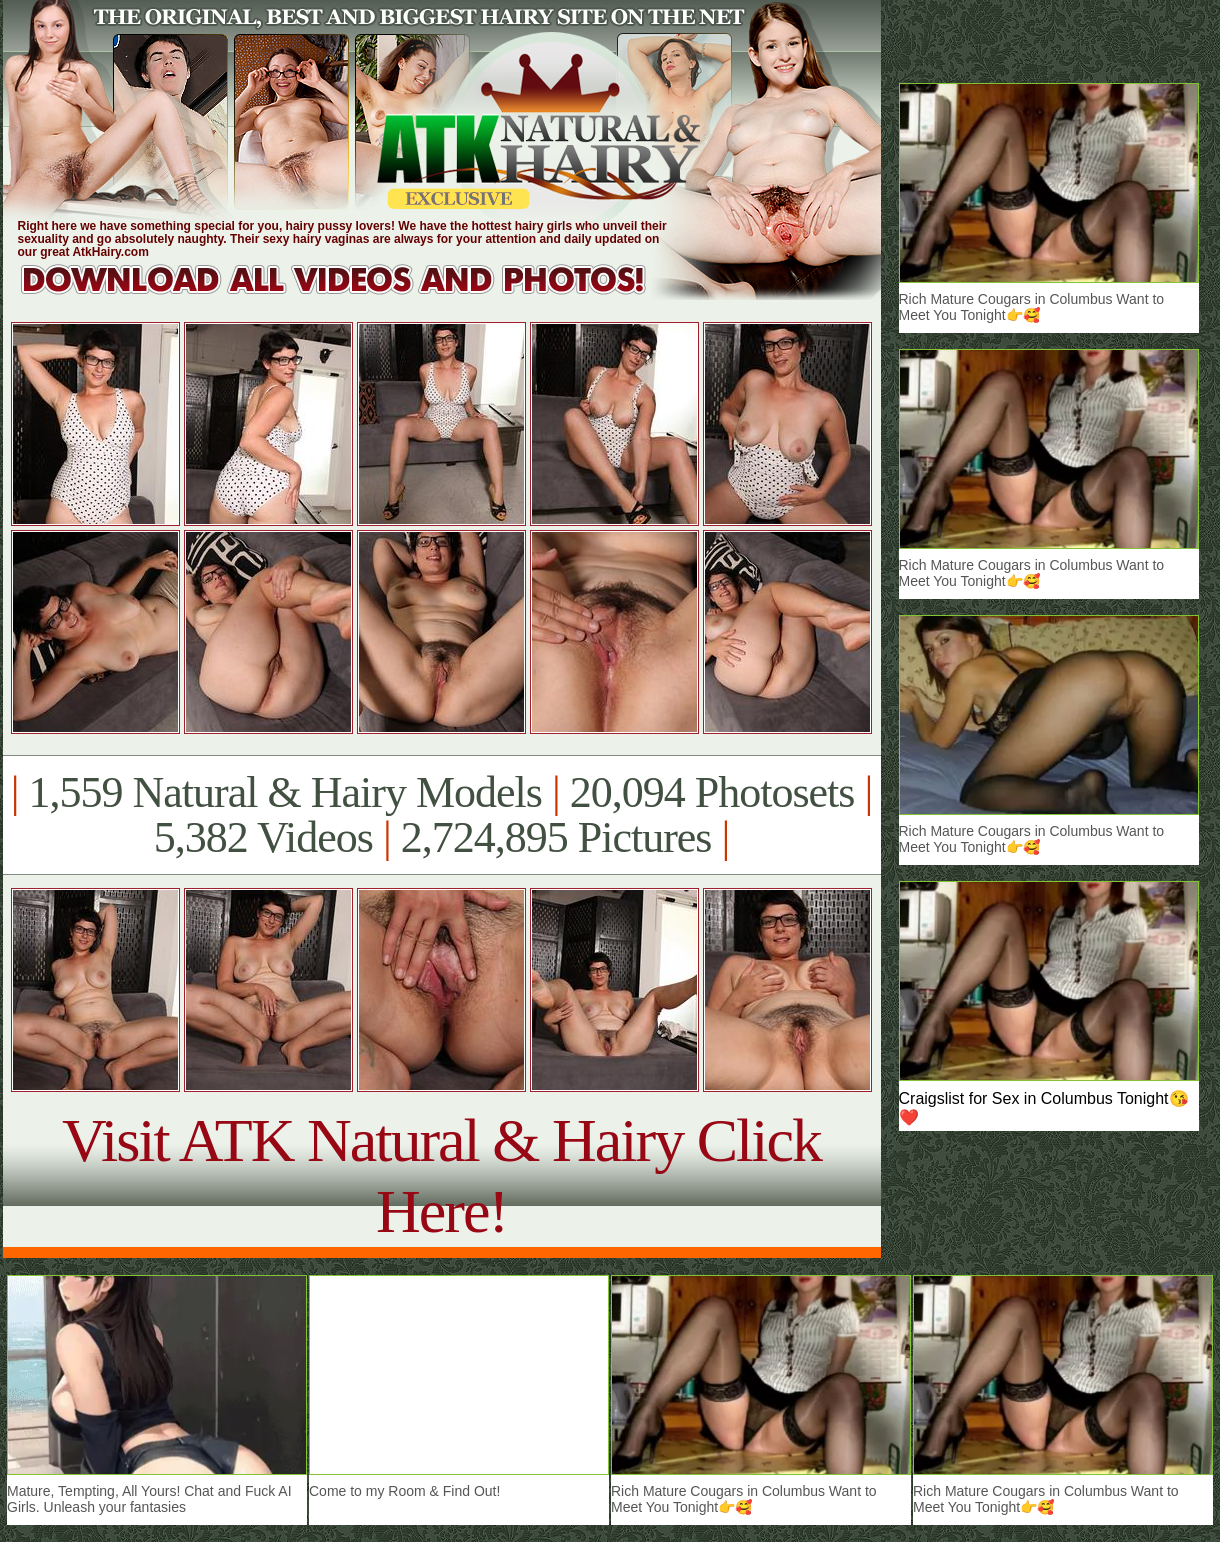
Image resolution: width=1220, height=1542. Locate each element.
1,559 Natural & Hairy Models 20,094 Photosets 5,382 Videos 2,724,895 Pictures (441, 815)
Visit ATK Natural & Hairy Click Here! (441, 1175)
